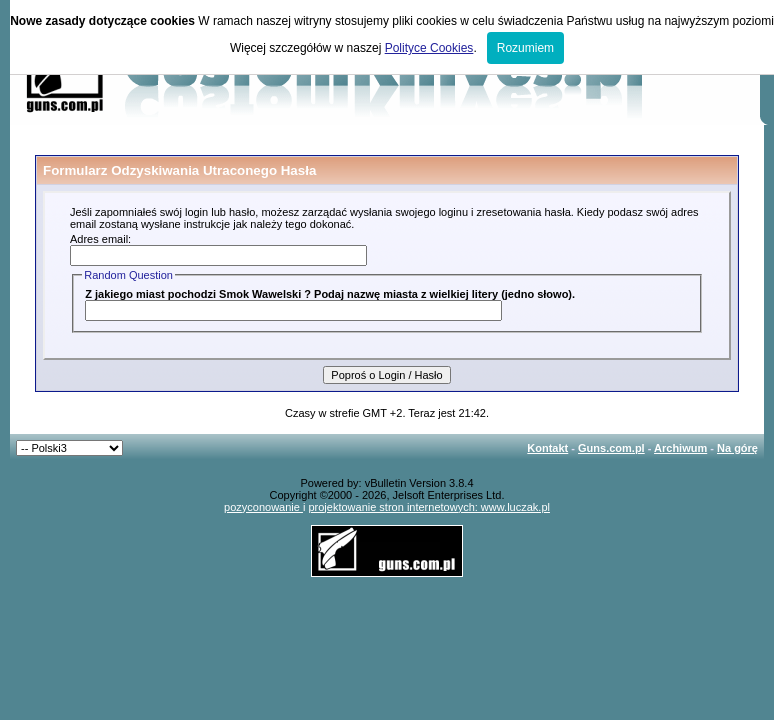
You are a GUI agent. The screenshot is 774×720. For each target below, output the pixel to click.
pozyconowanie (263, 507)
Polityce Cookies (429, 48)
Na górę (737, 448)
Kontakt (547, 448)
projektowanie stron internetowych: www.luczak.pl (429, 507)
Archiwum (680, 448)
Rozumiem (525, 48)
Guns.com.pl (611, 448)
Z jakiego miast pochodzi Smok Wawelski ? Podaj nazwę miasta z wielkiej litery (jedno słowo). (330, 294)
